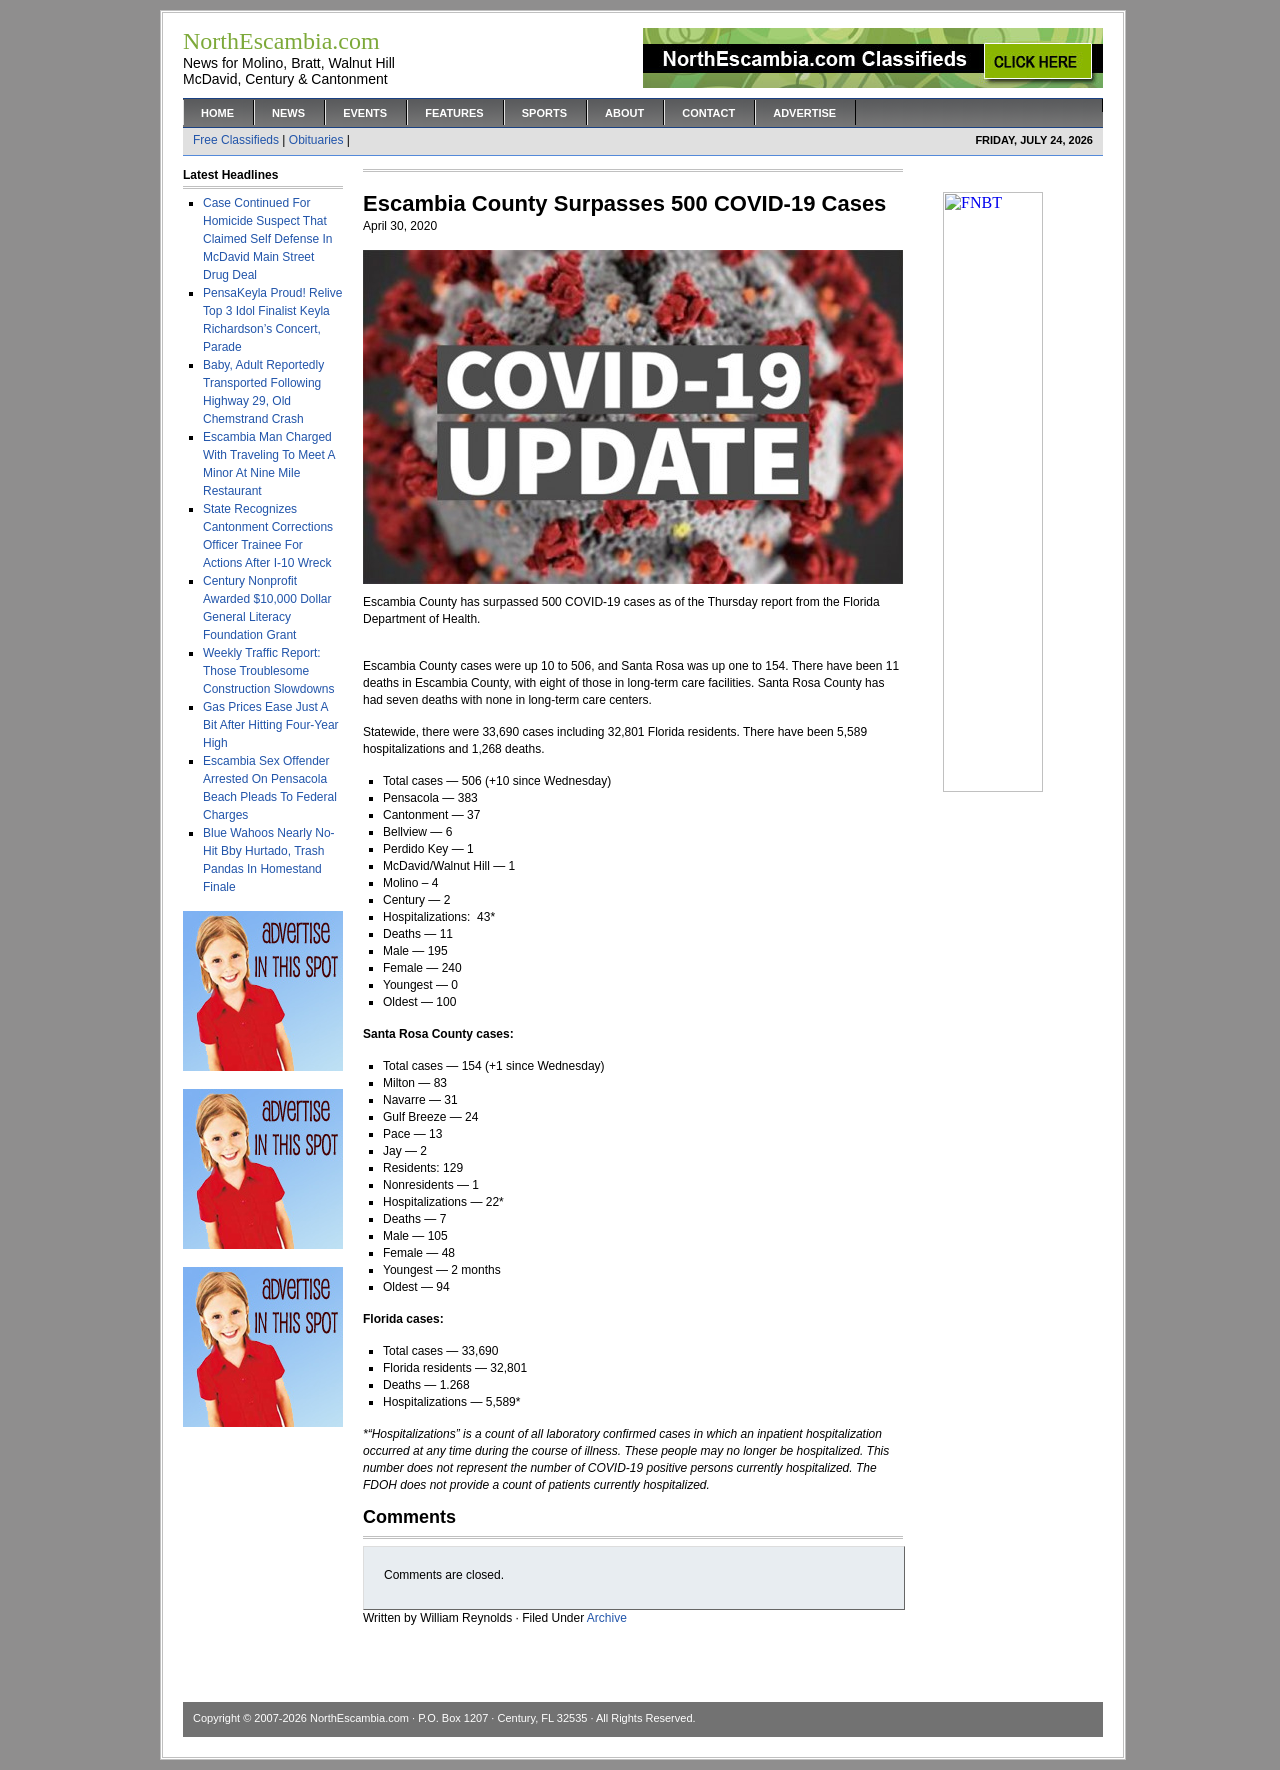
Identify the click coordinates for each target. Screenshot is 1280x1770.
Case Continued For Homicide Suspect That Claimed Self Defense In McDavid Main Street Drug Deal (267, 239)
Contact (708, 113)
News (288, 113)
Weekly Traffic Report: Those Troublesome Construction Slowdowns (268, 671)
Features (454, 113)
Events (365, 113)
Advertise (804, 113)
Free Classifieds (236, 140)
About (624, 113)
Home (217, 113)
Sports (544, 113)
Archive (607, 1618)
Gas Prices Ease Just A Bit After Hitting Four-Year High (271, 725)
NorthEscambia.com (359, 1718)
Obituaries (316, 140)
